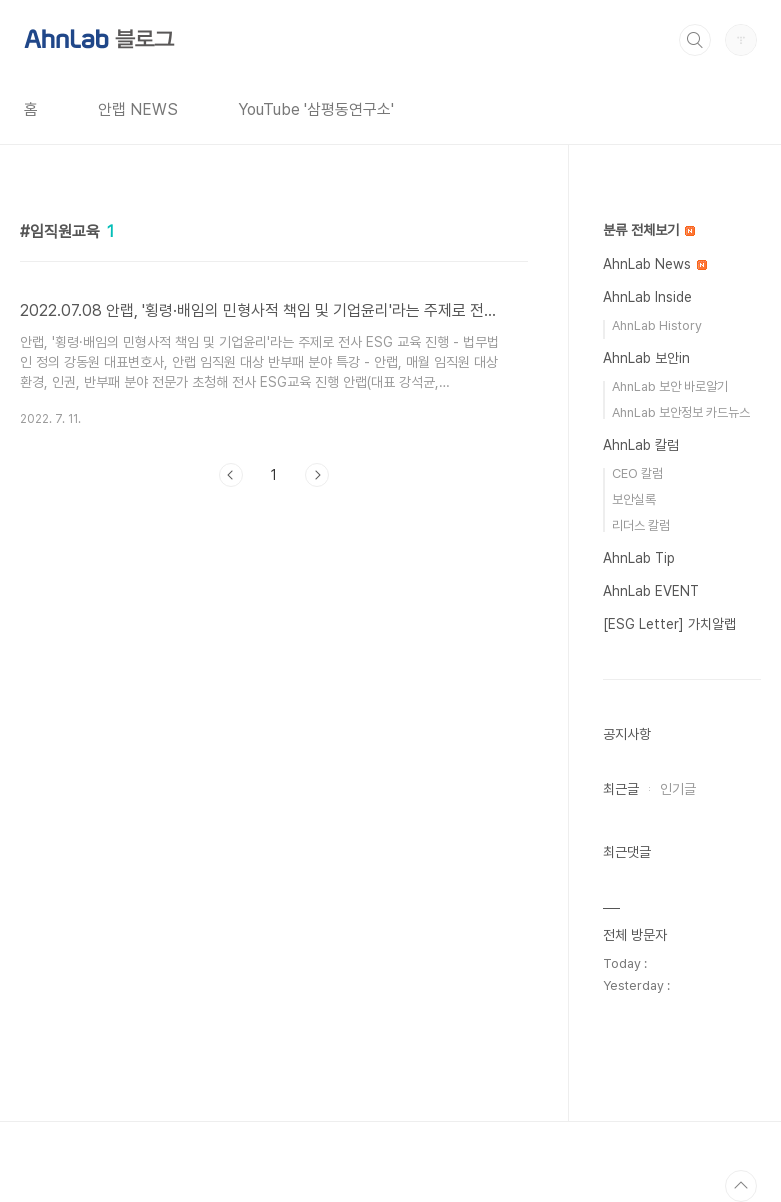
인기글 (678, 789)
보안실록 (634, 499)
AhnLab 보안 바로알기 (670, 386)
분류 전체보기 (649, 230)
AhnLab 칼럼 (641, 445)
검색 (695, 40)
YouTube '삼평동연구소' (316, 109)
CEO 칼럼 (637, 473)
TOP (741, 1186)
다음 (317, 475)
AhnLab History (657, 325)
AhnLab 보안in (646, 358)
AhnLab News (655, 264)
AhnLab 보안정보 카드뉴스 (681, 412)
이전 (231, 475)
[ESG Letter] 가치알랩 (669, 624)
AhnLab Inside (647, 297)
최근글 (621, 789)
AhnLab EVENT (651, 591)
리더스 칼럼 (641, 525)
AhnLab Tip (639, 558)
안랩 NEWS (138, 109)
